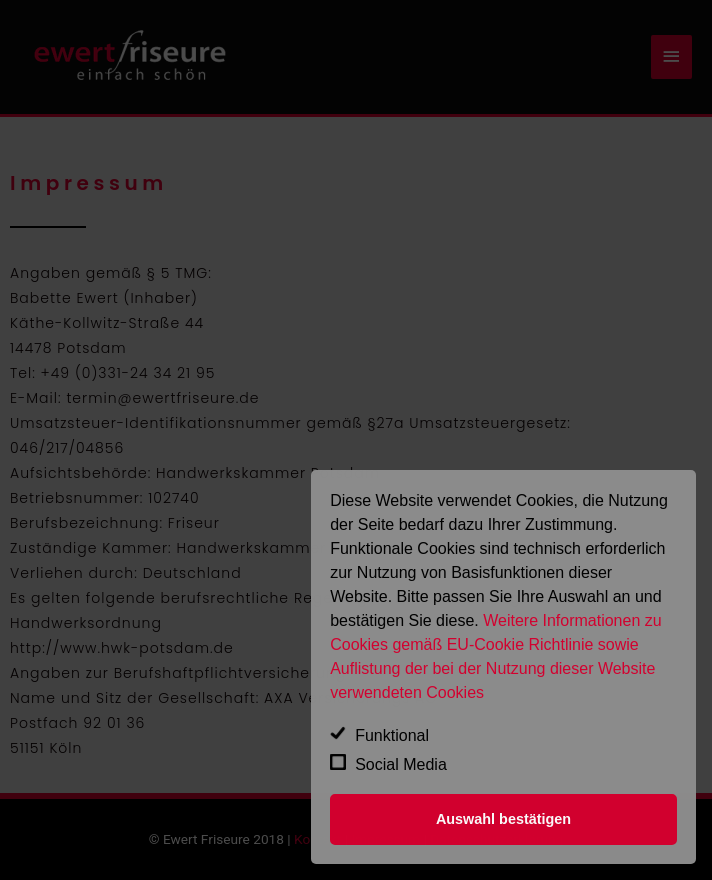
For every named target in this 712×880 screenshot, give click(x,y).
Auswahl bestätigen (503, 819)
